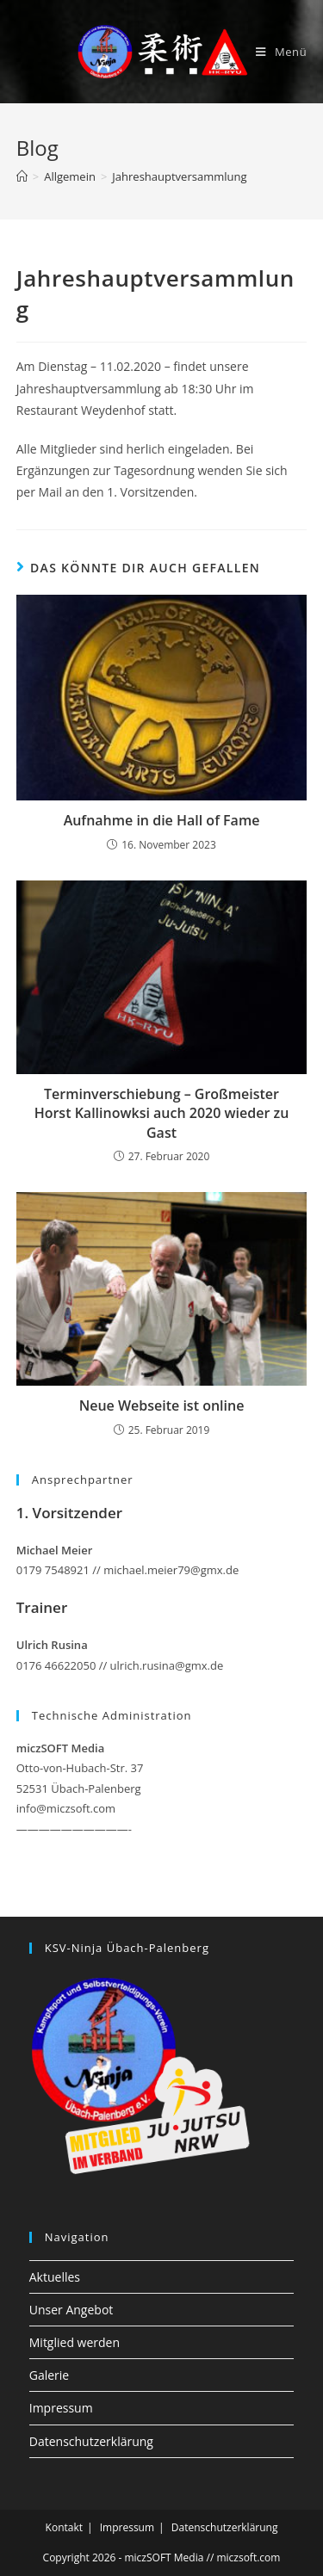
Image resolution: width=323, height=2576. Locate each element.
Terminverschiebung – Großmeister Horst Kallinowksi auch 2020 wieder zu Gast (161, 1113)
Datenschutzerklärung (91, 2441)
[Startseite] (22, 176)
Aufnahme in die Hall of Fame (162, 820)
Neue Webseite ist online (162, 1405)
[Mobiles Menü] (281, 51)
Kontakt (64, 2527)
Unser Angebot (71, 2309)
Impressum (61, 2408)
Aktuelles (54, 2277)
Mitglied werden (74, 2342)
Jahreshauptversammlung (179, 176)
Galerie (49, 2375)
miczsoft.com (248, 2557)
